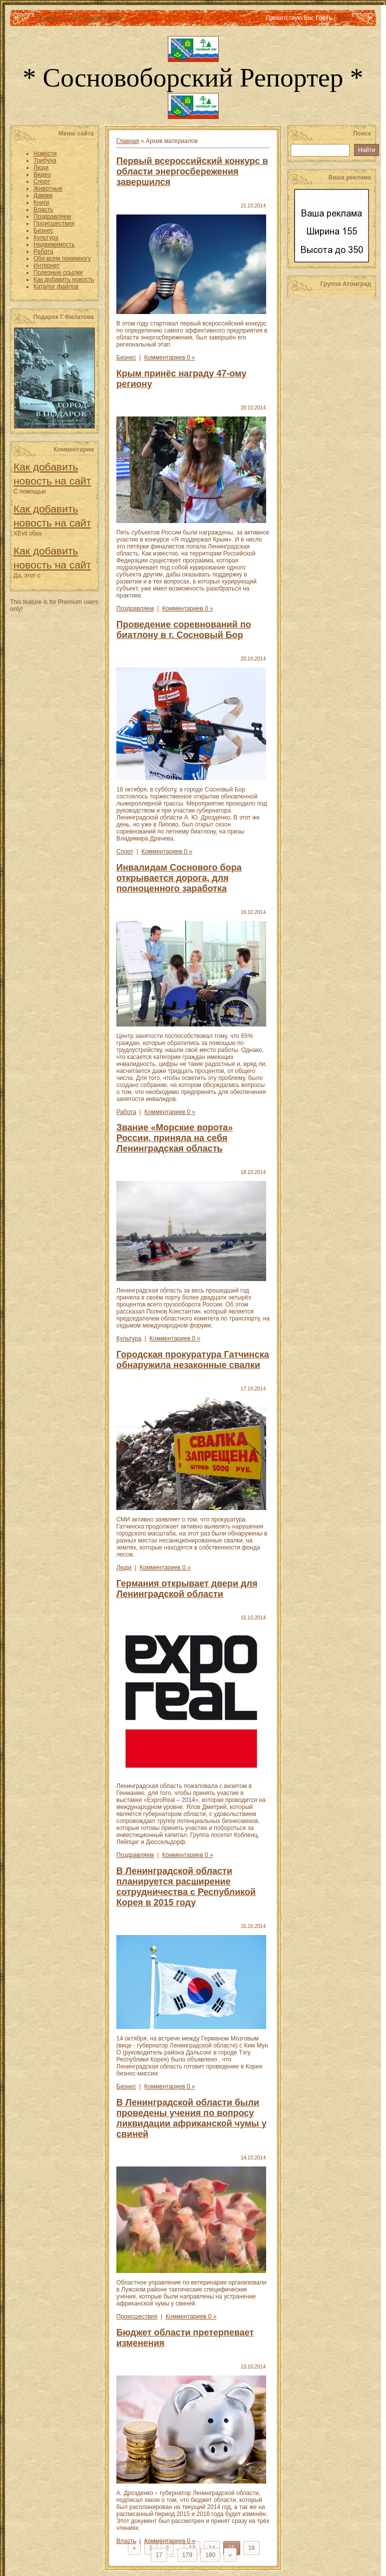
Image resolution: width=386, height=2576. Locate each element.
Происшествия (136, 2316)
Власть (126, 2541)
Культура (128, 1338)
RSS (343, 18)
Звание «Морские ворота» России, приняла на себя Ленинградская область (174, 1138)
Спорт (124, 851)
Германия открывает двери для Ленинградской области (186, 1588)
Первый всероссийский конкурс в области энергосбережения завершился (192, 171)
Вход (114, 18)
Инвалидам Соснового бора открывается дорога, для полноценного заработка (179, 878)
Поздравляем (135, 608)
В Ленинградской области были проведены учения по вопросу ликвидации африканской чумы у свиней (191, 2118)
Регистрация (84, 18)
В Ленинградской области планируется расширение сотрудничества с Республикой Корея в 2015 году (186, 1887)
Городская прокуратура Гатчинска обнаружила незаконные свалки (192, 1360)
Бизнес (126, 357)
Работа (126, 1112)
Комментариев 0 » (169, 357)
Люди (123, 1567)
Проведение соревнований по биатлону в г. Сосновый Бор (183, 630)
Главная (47, 18)
